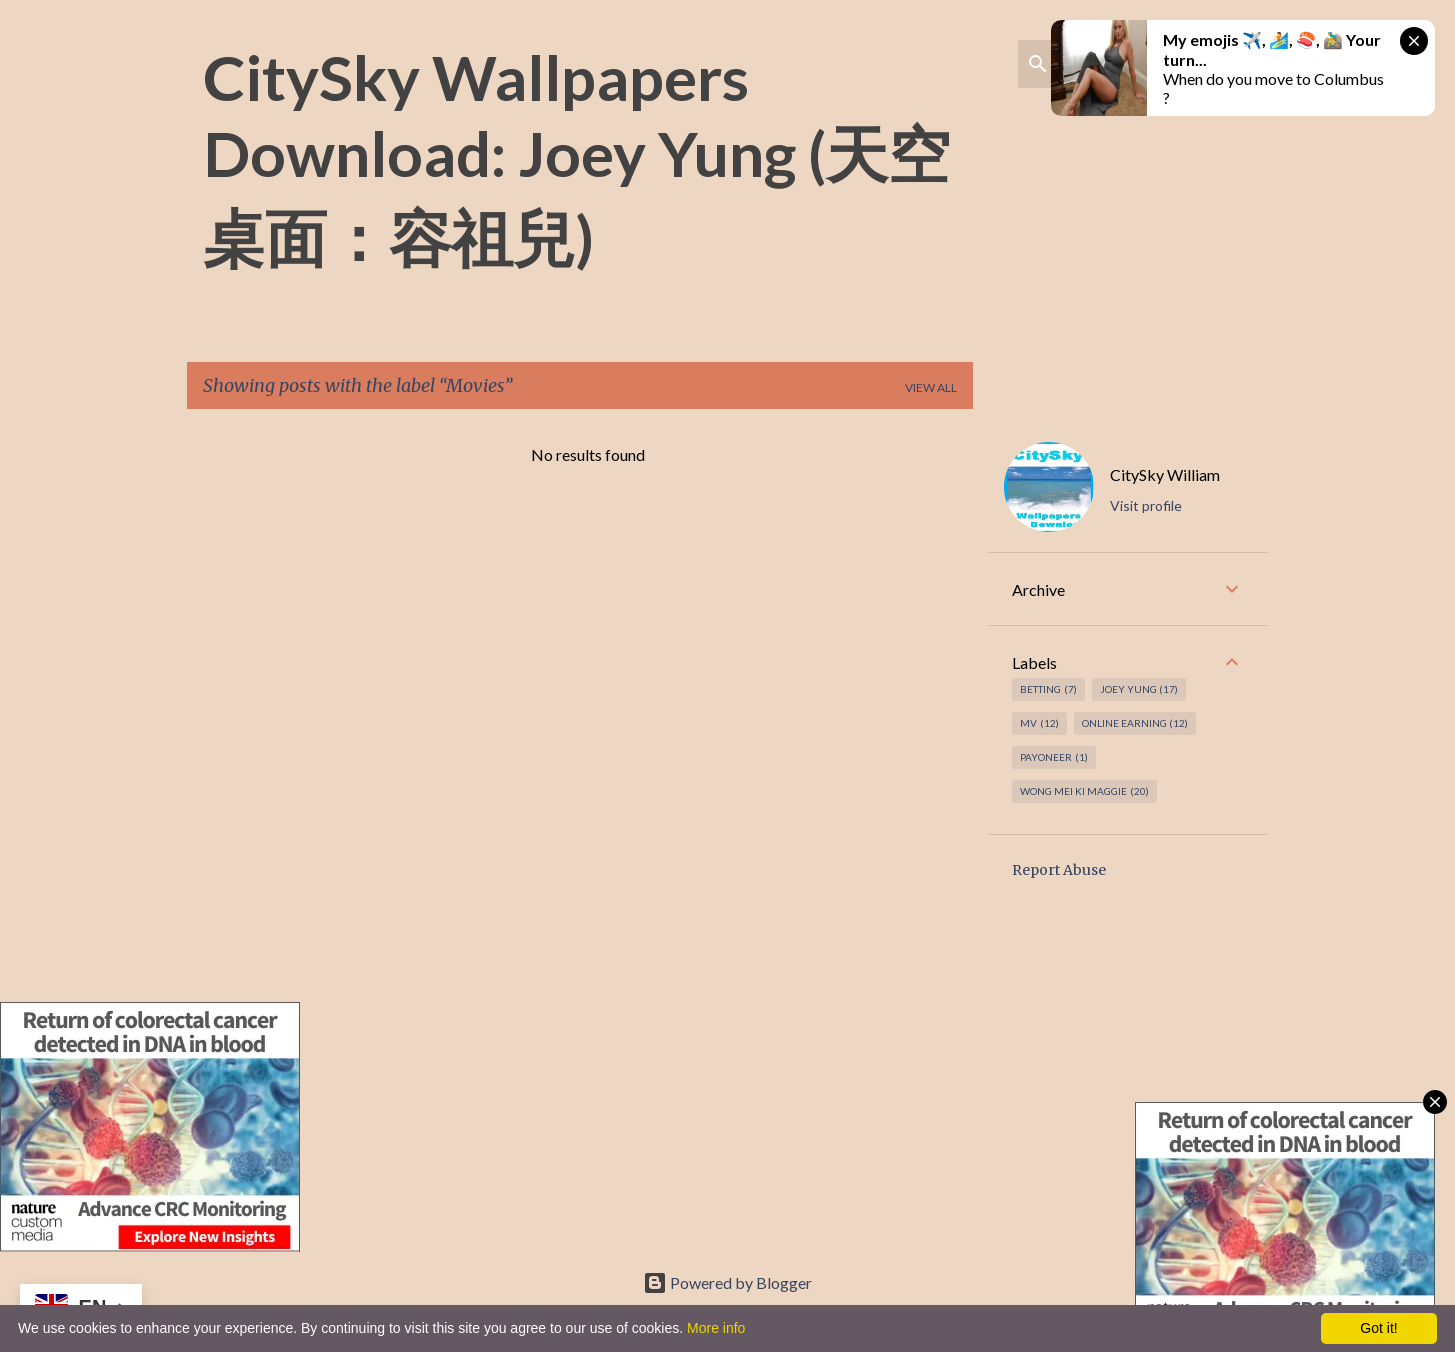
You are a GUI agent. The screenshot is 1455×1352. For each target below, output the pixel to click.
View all (931, 387)
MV (1039, 723)
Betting (1048, 689)
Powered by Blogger (727, 1282)
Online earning (1135, 723)
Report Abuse (1059, 870)
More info (716, 1328)
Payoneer (1054, 757)
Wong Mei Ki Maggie (1084, 791)
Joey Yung (1139, 689)
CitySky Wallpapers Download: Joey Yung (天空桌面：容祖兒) (576, 157)
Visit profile (1146, 505)
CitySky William (1165, 474)
